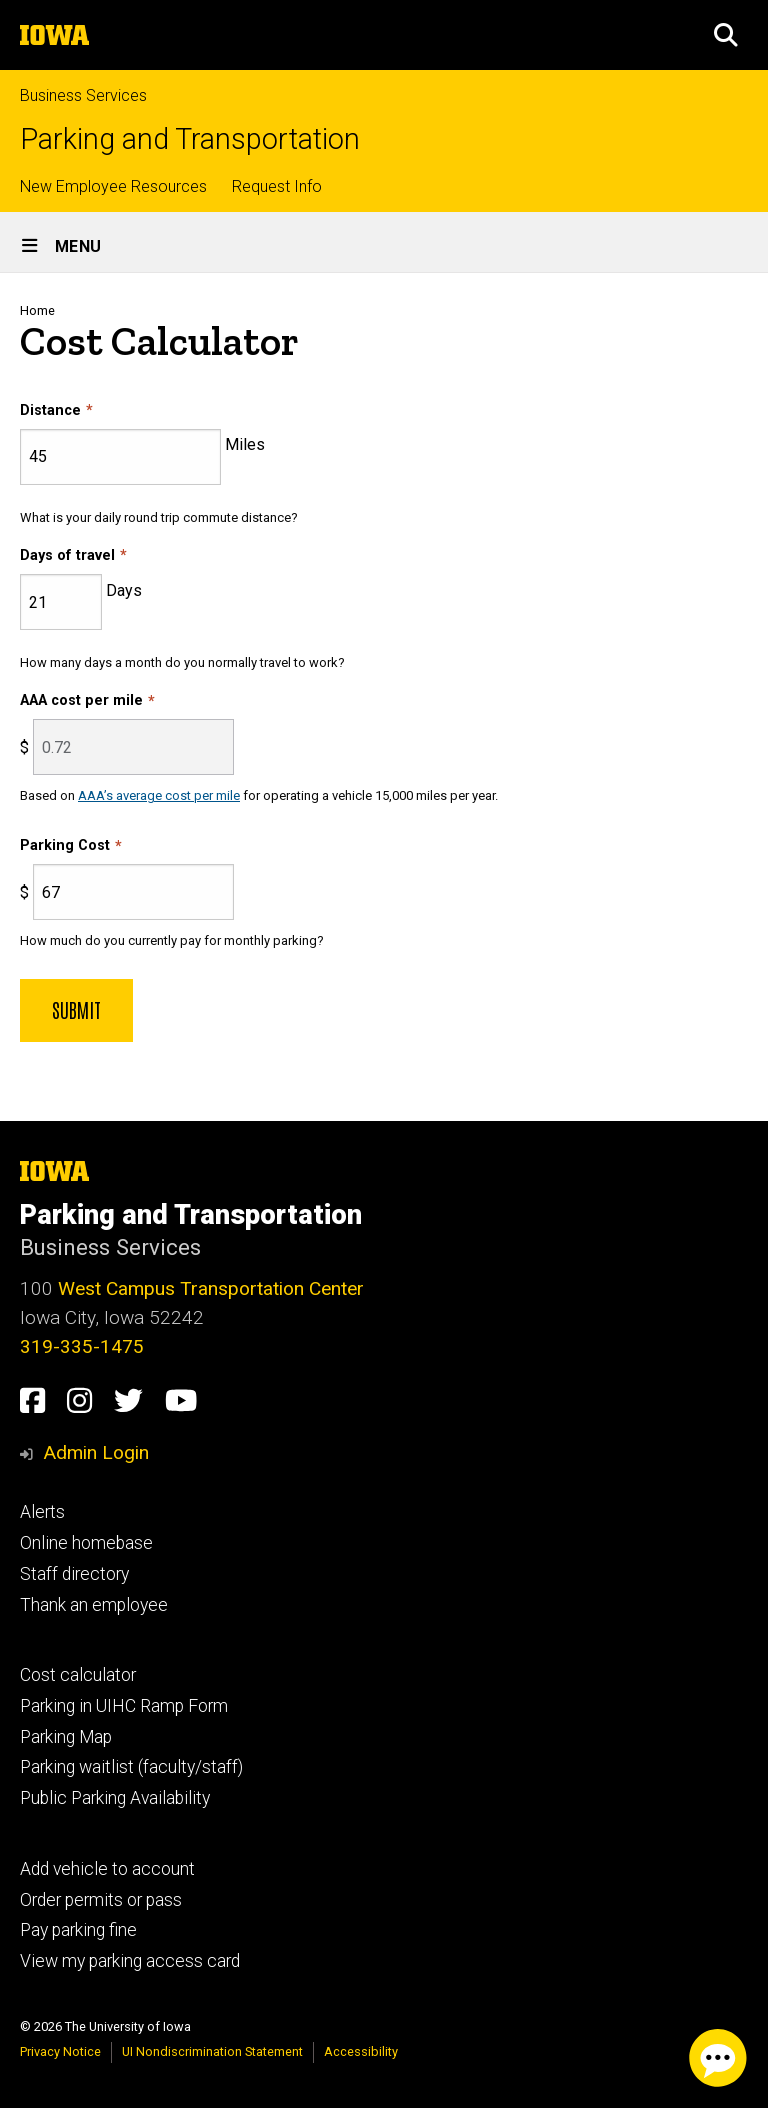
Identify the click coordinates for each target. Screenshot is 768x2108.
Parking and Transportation (190, 139)
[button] (726, 35)
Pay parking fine (78, 1930)
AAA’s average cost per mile (159, 795)
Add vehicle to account (107, 1869)
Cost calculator (78, 1675)
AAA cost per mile (81, 700)
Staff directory (74, 1574)
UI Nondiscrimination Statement (212, 2051)
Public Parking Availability (115, 1798)
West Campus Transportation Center (211, 1288)
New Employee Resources (113, 186)
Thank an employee (94, 1605)
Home (37, 310)
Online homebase (86, 1543)
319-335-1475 (82, 1346)
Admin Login (96, 1452)
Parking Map (66, 1737)
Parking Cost (65, 845)
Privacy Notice (60, 2051)
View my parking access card (130, 1961)
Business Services (83, 95)
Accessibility (361, 2051)
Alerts (42, 1512)
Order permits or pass (101, 1900)
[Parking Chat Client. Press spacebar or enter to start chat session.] (718, 2058)
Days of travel (67, 555)
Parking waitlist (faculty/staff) (131, 1767)
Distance (50, 410)
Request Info (277, 186)
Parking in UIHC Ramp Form (124, 1706)
